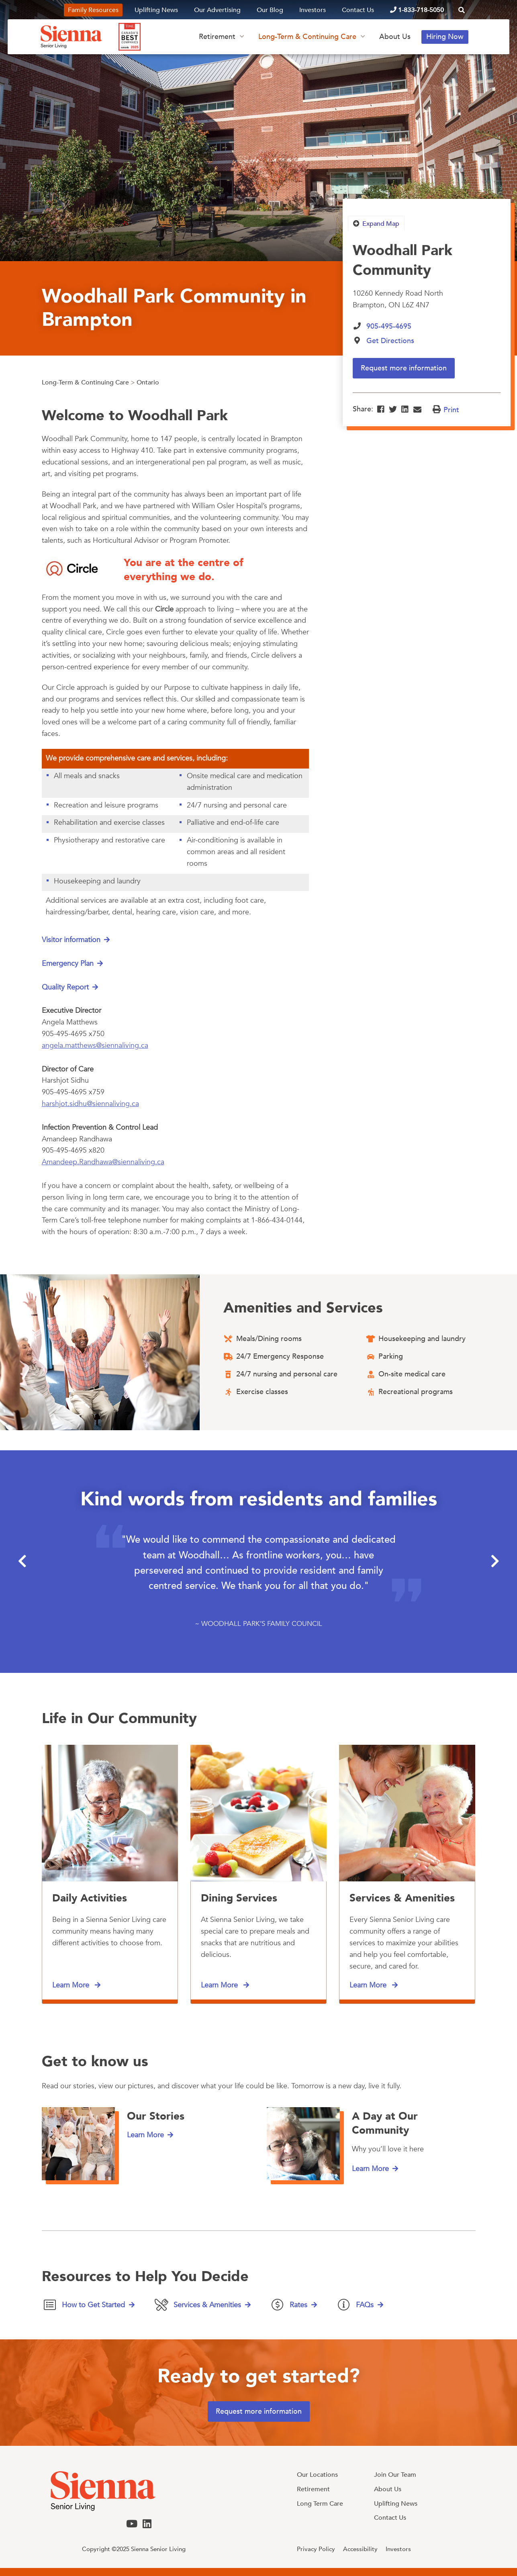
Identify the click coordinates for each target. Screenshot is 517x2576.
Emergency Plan (68, 964)
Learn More (71, 1985)
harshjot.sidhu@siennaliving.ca (90, 1104)
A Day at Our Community (385, 2123)
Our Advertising (217, 10)
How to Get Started (93, 2305)
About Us (395, 37)
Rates (298, 2305)
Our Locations (317, 2474)
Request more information (404, 368)
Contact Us (358, 10)
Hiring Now (445, 37)
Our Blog (270, 10)
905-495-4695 (388, 326)
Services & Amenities (402, 1898)
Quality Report (65, 988)
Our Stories (155, 2116)
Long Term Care (320, 2503)
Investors (312, 10)
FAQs (365, 2305)
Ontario (148, 382)
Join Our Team (395, 2474)
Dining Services (239, 1898)
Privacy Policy (316, 2549)
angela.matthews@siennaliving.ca (95, 1046)
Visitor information (71, 940)
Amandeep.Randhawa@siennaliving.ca (103, 1162)
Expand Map (380, 223)
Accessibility (360, 2549)
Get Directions (390, 341)
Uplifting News (156, 10)
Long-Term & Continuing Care (307, 37)
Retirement (217, 37)
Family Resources (93, 10)
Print (451, 410)
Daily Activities (89, 1898)
